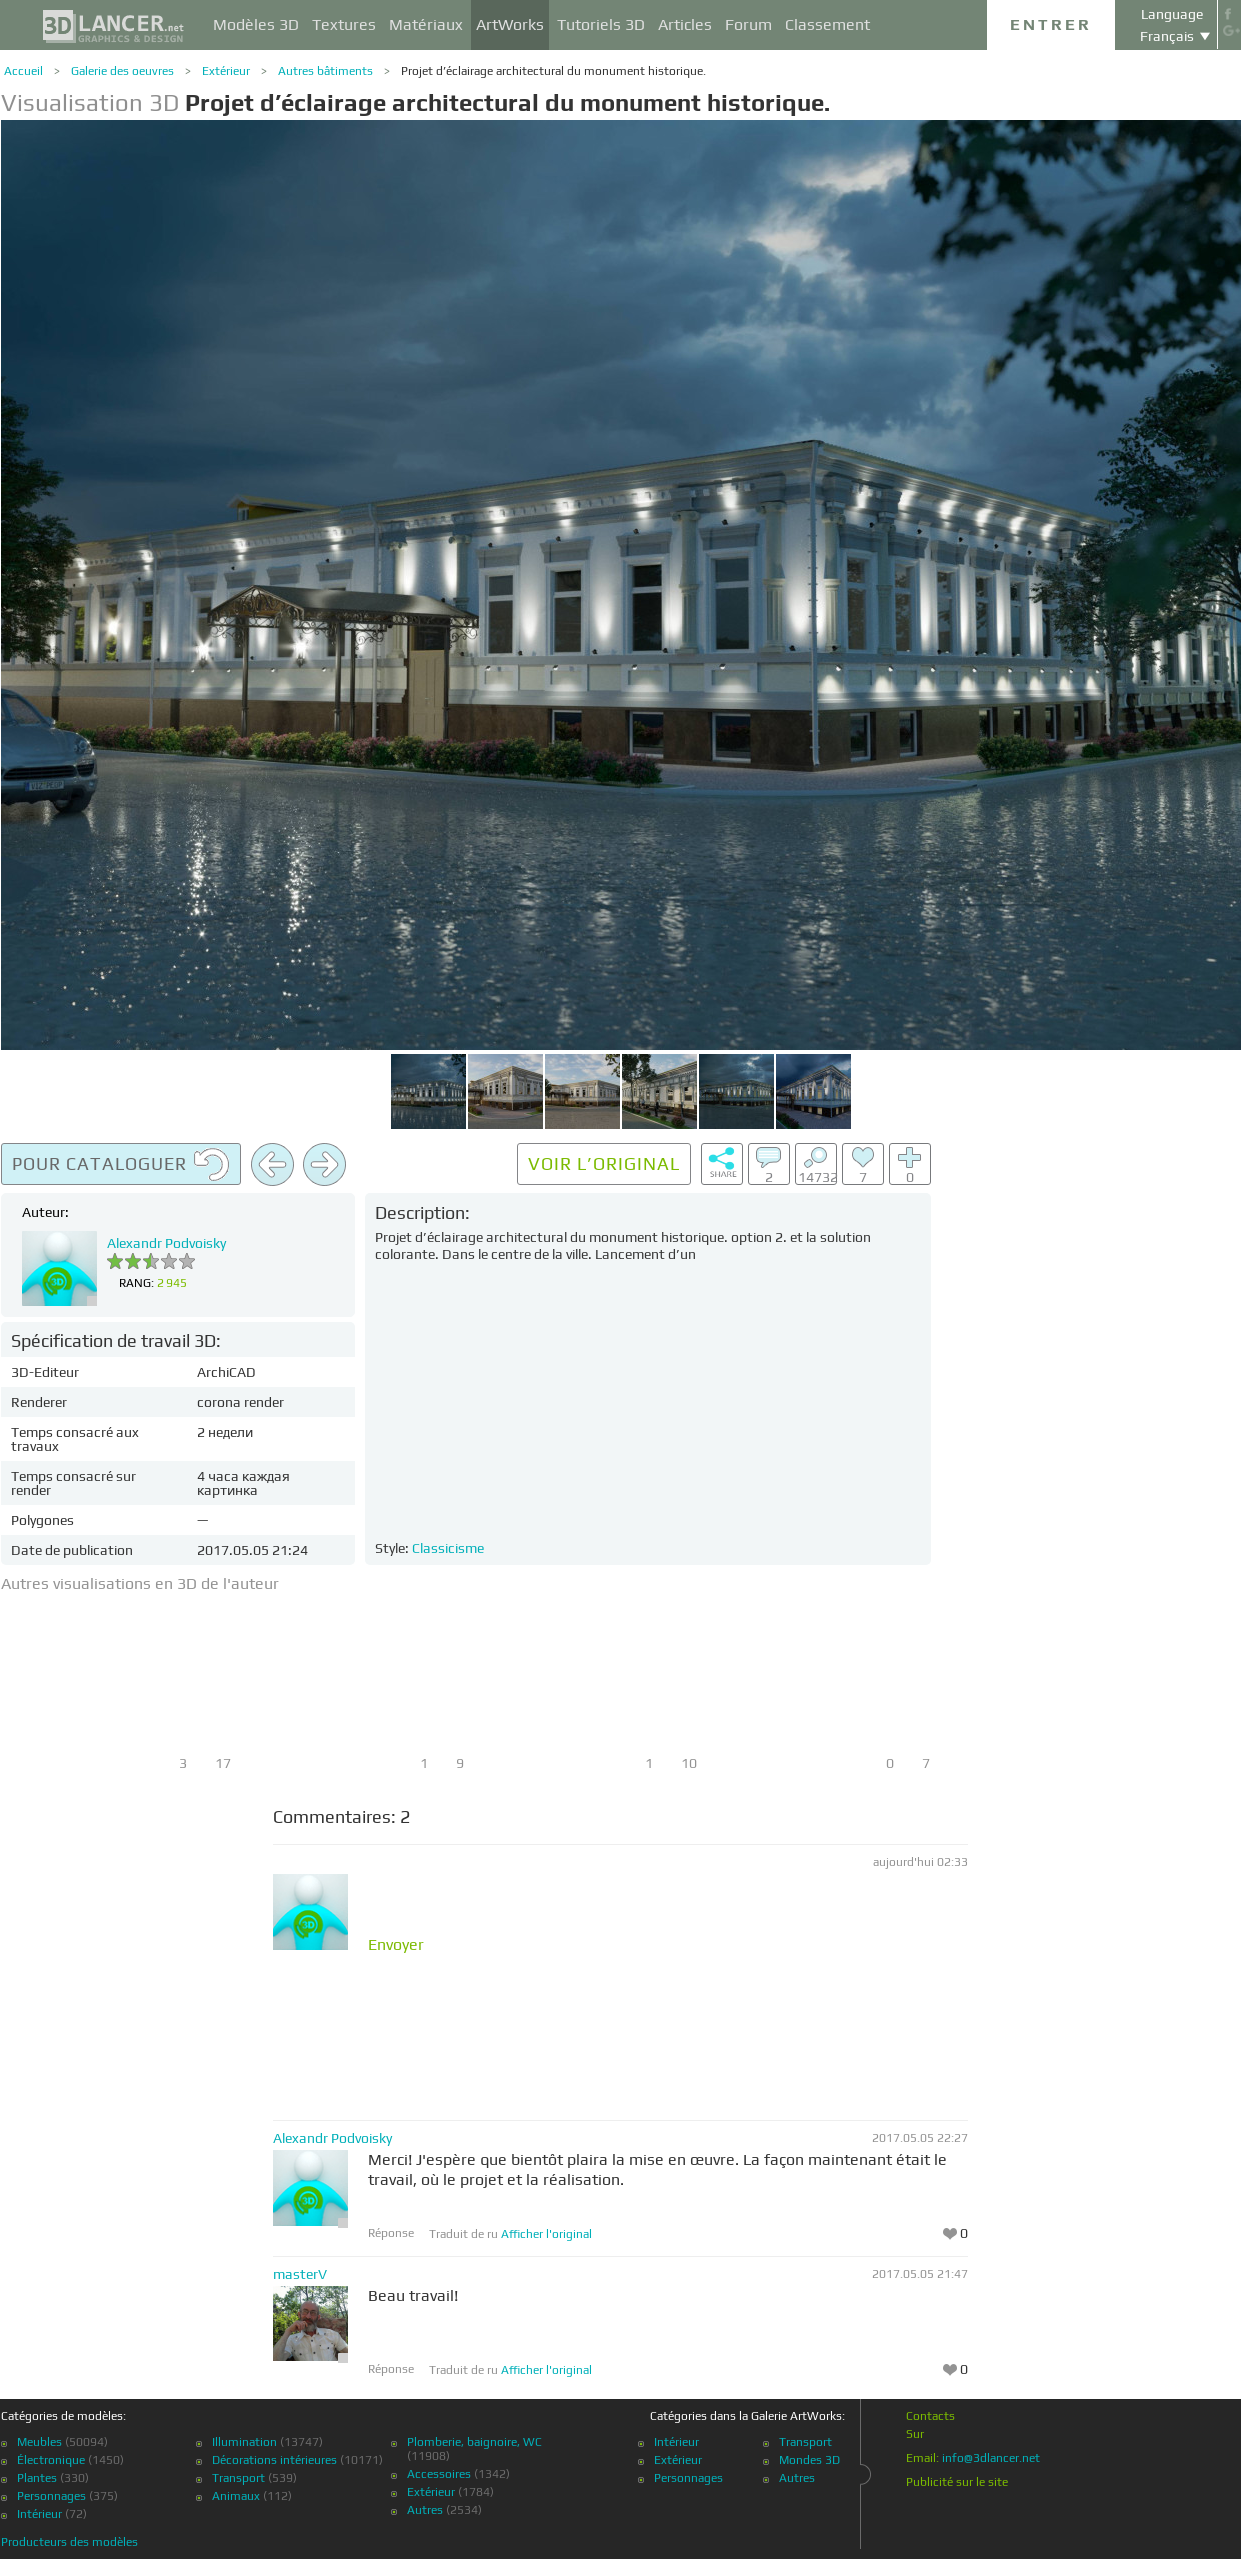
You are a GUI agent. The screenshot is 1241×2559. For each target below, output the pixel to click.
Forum (748, 24)
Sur (915, 2434)
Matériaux (426, 24)
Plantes (37, 2478)
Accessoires (439, 2474)
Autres (425, 2510)
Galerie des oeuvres (122, 71)
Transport (238, 2478)
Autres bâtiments (325, 71)
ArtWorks (510, 24)
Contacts (930, 2416)
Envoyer (396, 1945)
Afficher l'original (546, 2234)
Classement (827, 24)
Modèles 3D (256, 24)
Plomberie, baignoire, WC (474, 2442)
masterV (300, 2274)
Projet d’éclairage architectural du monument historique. (553, 71)
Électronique (51, 2460)
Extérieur (226, 71)
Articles (685, 24)
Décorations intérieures (274, 2460)
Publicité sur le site (957, 2482)
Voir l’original (604, 1163)
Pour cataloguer (121, 1165)
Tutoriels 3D (601, 24)
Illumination (244, 2442)
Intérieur (39, 2514)
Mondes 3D (809, 2460)
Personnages (51, 2496)
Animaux (236, 2496)
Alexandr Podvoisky (166, 1243)
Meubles (39, 2442)
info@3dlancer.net (991, 2458)
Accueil (23, 71)
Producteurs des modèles (69, 2542)
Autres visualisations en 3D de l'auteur (140, 1583)
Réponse (391, 2233)
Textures (344, 24)
